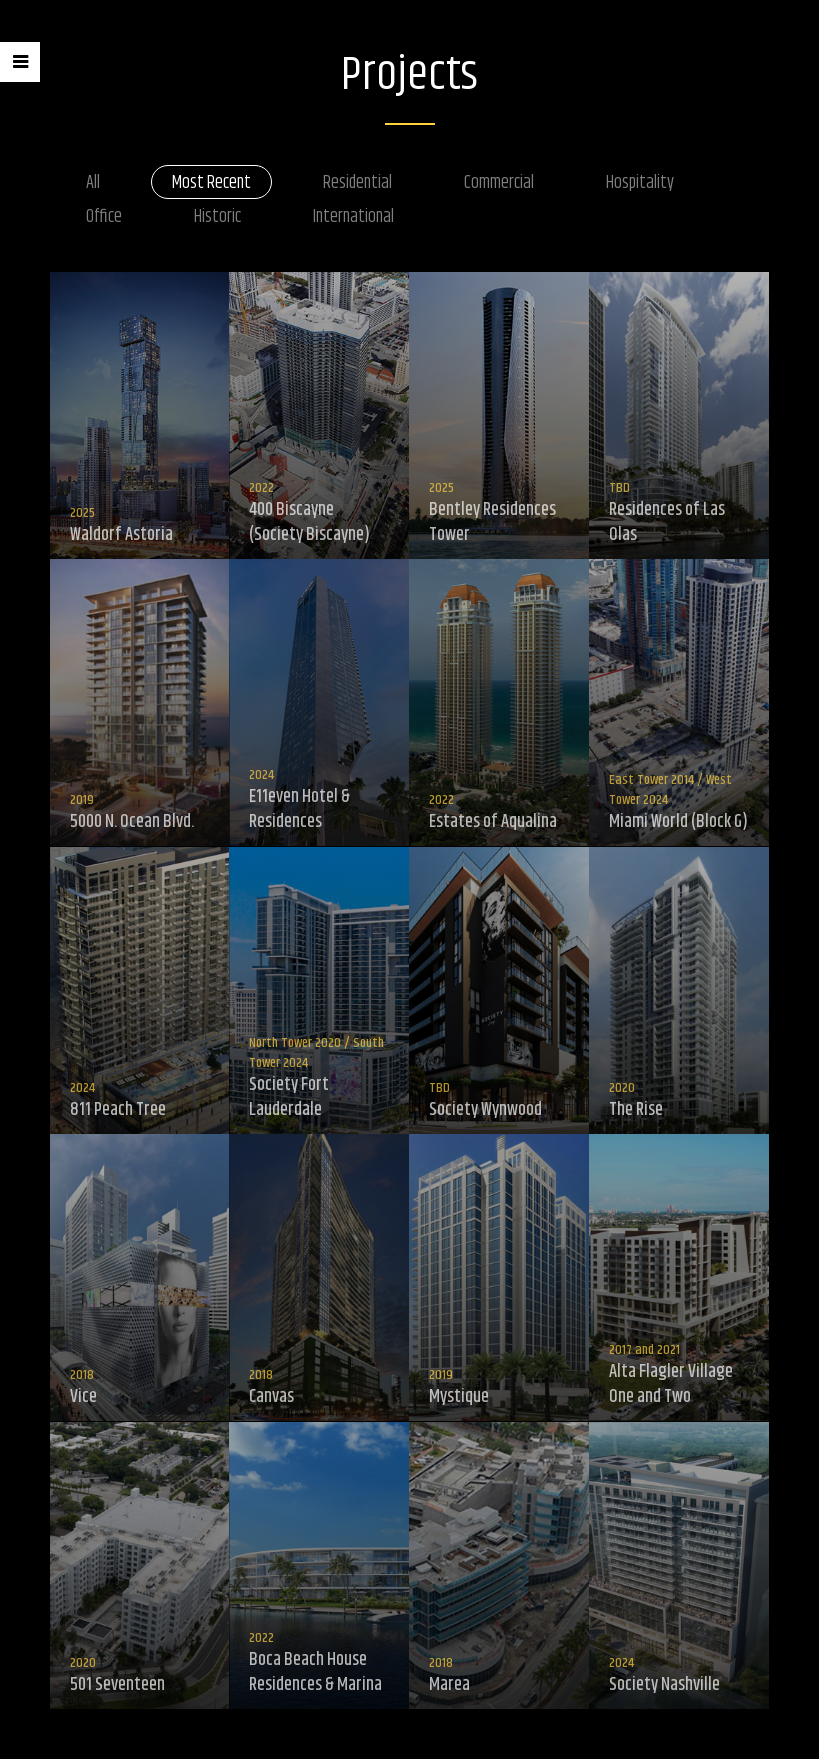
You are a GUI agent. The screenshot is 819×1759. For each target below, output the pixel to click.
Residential (357, 183)
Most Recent (211, 183)
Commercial (499, 183)
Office (104, 217)
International (353, 217)
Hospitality (640, 183)
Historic (217, 217)
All (93, 183)
